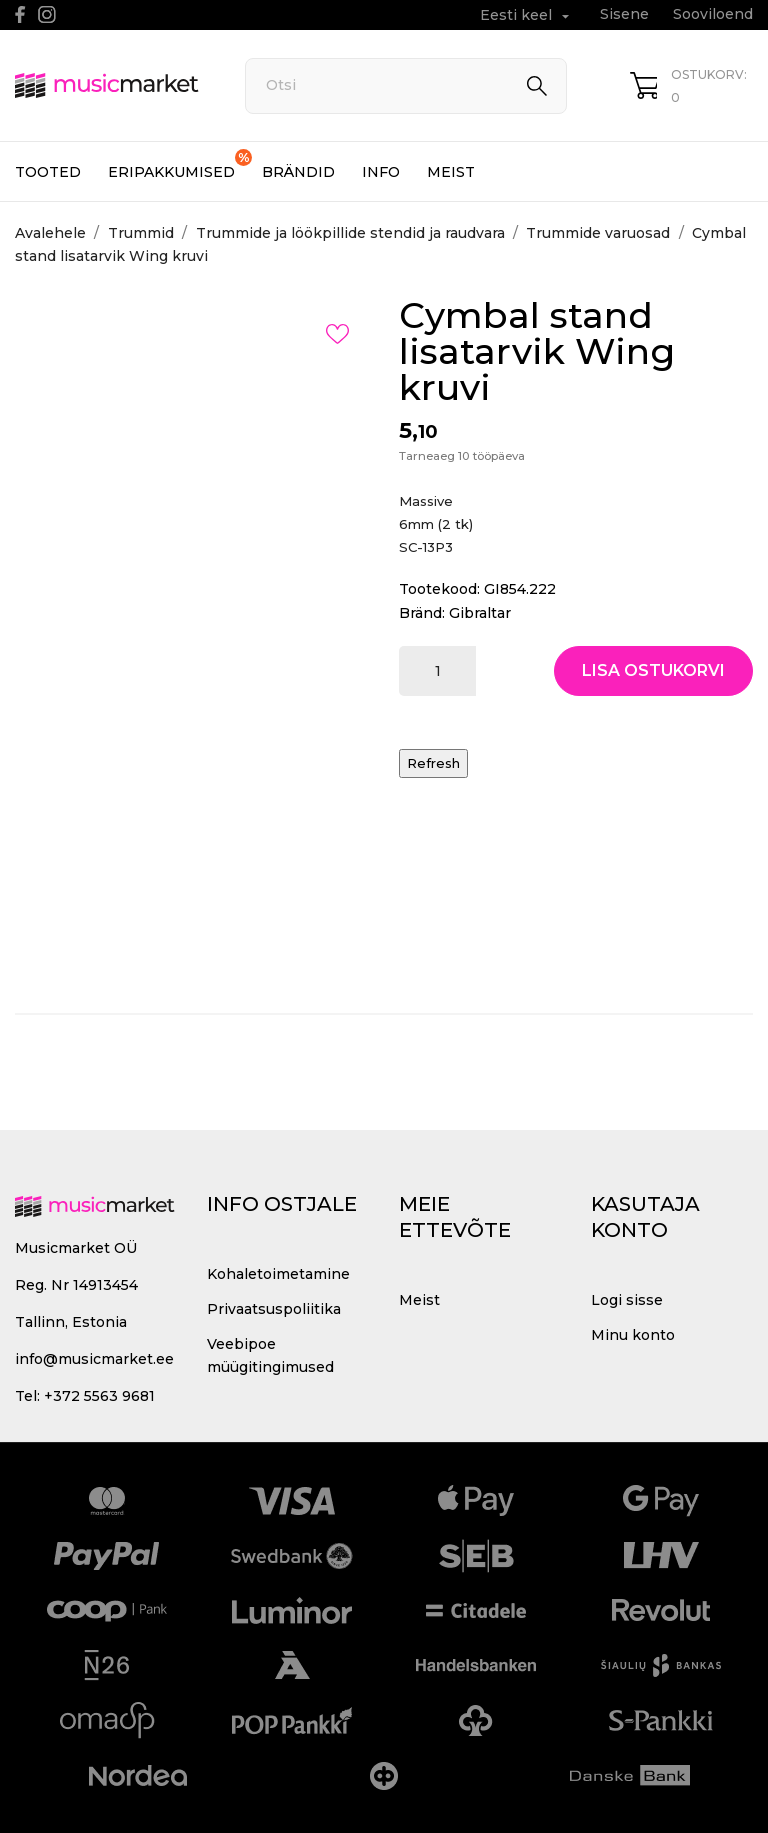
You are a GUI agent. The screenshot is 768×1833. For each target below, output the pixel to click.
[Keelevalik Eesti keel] (527, 15)
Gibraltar (480, 613)
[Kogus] (437, 671)
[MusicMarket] (107, 85)
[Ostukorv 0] (691, 86)
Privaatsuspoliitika (274, 1309)
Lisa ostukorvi (653, 670)
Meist (451, 172)
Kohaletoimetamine (278, 1274)
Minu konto (633, 1335)
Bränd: (422, 613)
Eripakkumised (180, 165)
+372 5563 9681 (99, 1396)
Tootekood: (439, 589)
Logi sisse (627, 1300)
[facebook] (20, 14)
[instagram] (47, 14)
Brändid (298, 172)
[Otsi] (406, 86)
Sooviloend (713, 14)
